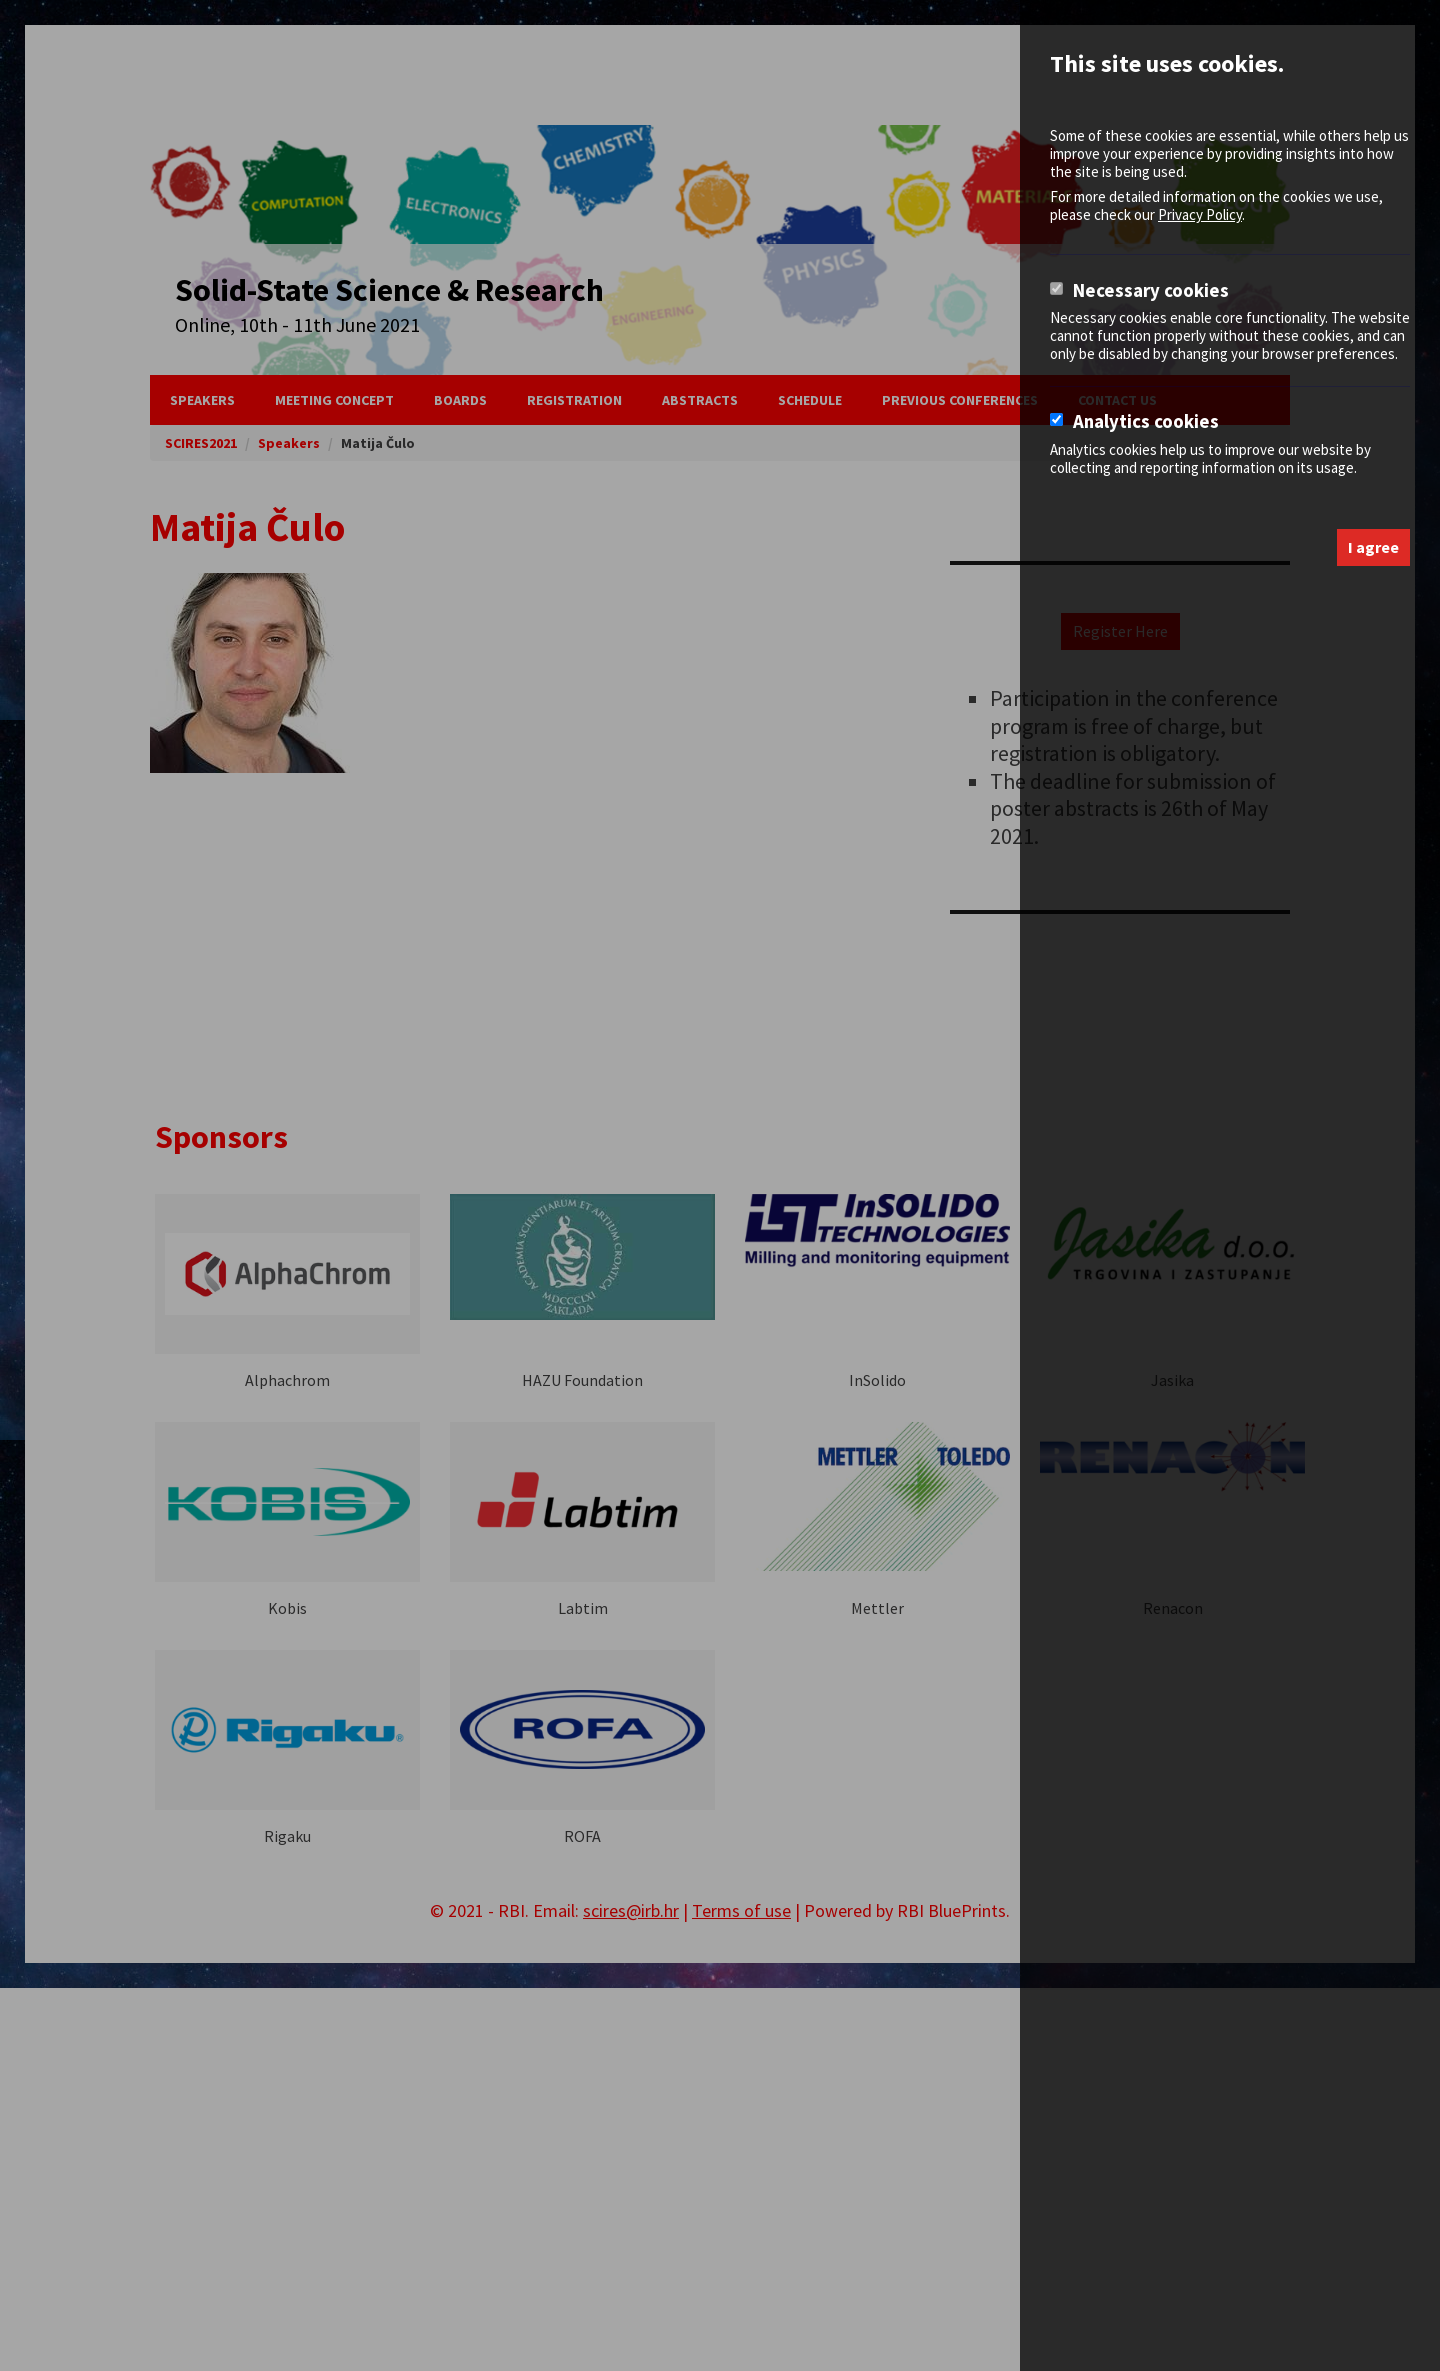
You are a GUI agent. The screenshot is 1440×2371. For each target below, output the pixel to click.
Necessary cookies (1151, 290)
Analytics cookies (1146, 421)
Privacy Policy (1200, 214)
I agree (1373, 547)
